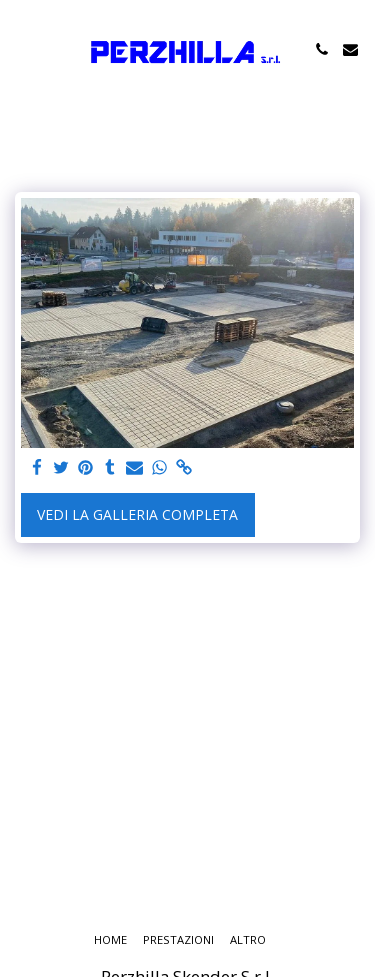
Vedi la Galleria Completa (137, 514)
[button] (22, 48)
